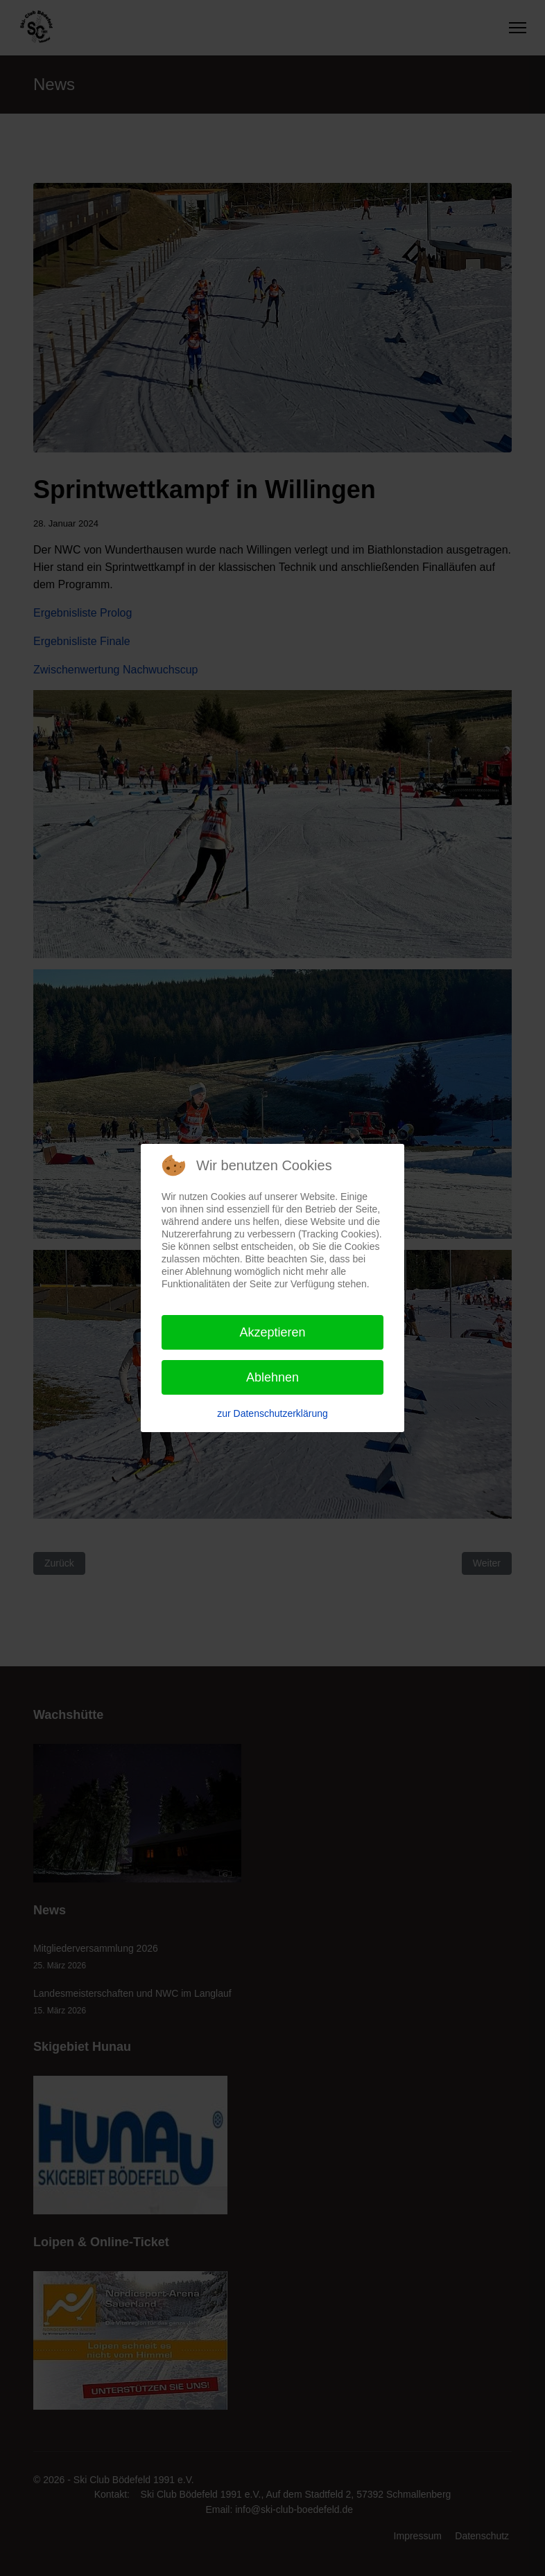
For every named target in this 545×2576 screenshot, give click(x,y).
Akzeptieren (272, 1332)
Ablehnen (272, 1377)
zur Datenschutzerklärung (272, 1413)
